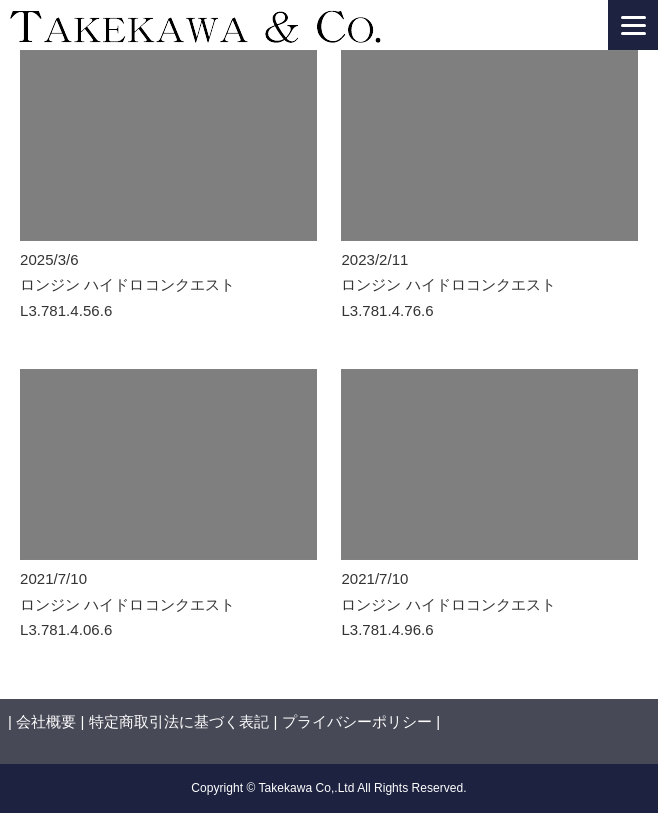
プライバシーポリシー (357, 721)
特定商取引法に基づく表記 (179, 721)
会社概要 (46, 721)
